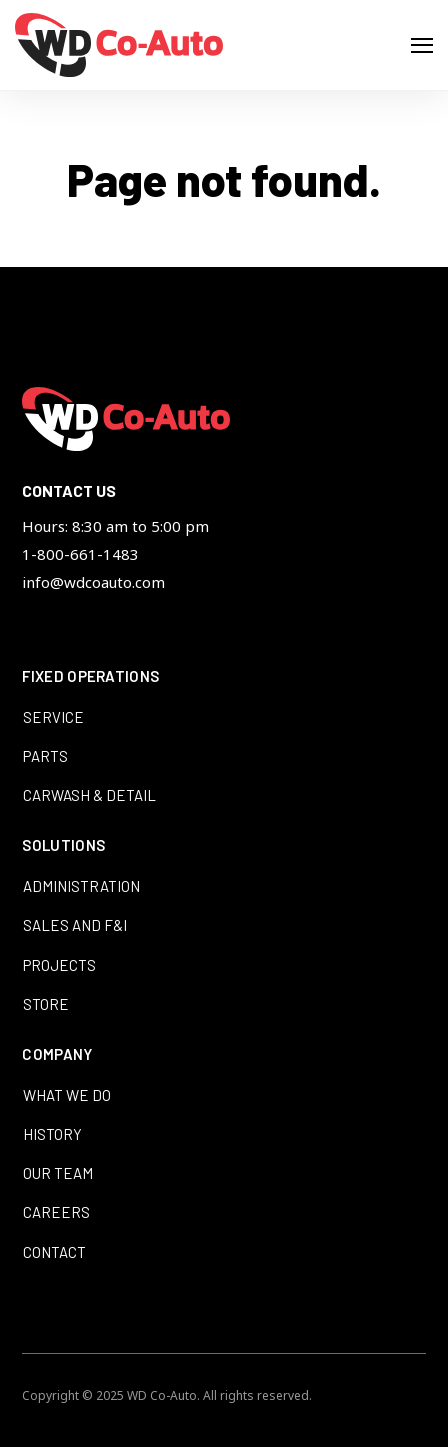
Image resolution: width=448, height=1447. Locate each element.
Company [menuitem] (57, 1055)
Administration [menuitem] (81, 886)
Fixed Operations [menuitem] (90, 677)
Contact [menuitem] (54, 1252)
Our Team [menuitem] (58, 1173)
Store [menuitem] (46, 1004)
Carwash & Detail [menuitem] (89, 795)
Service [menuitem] (53, 717)
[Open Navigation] (422, 45)
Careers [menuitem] (56, 1212)
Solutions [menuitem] (63, 846)
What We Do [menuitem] (67, 1095)
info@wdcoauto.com (93, 582)
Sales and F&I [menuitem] (75, 925)
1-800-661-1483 (80, 554)
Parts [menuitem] (45, 756)
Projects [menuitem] (59, 965)
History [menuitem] (52, 1134)
